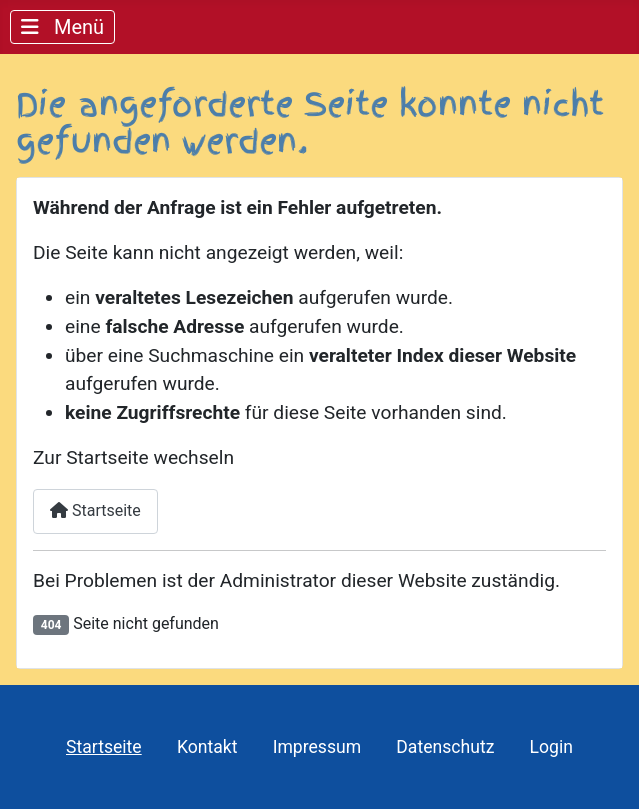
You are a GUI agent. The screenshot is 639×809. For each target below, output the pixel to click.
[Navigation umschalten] (62, 27)
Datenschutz (445, 747)
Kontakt (207, 747)
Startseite (95, 510)
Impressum (317, 747)
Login (551, 747)
